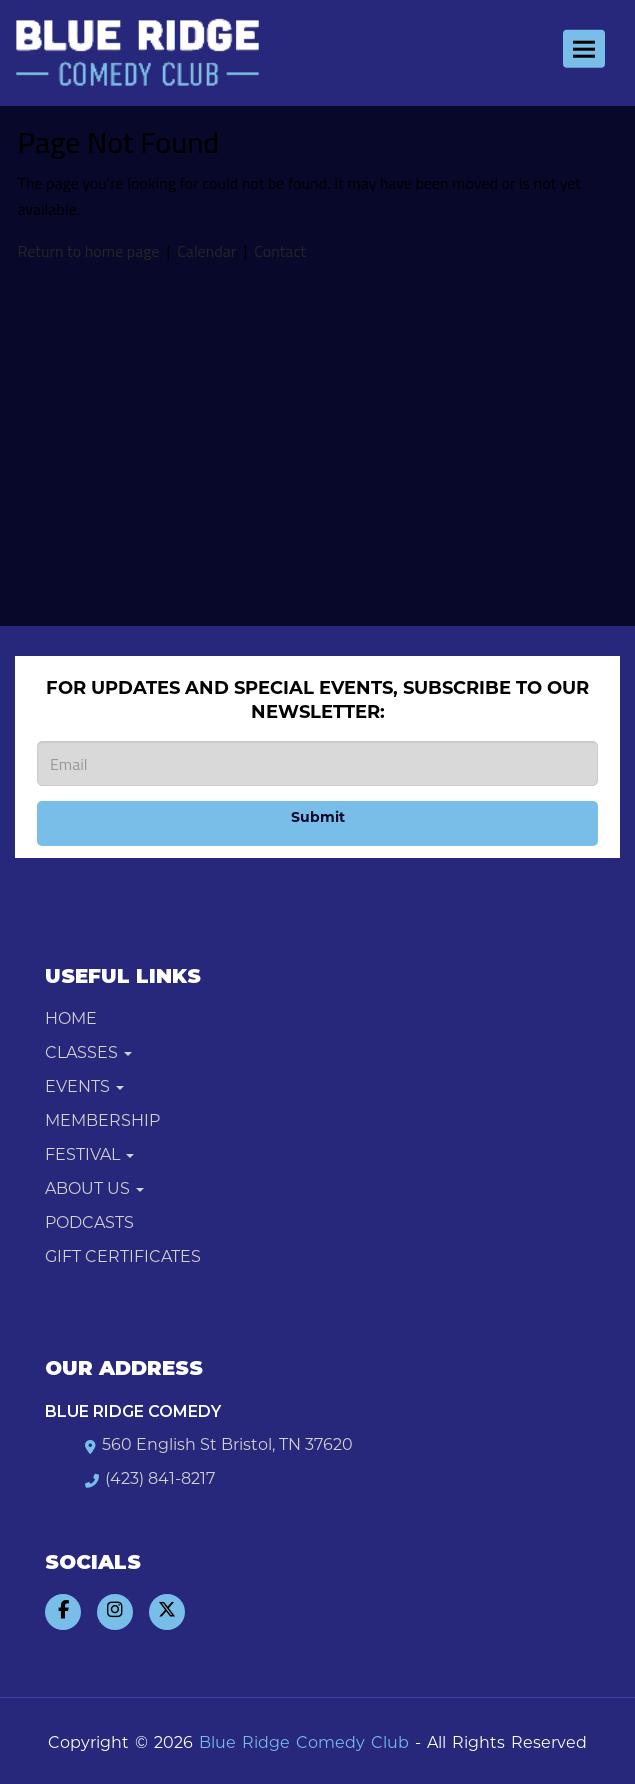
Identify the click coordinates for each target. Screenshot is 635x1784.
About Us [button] (94, 1190)
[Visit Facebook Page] (63, 1612)
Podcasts (89, 1224)
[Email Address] (317, 763)
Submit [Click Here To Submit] (318, 818)
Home (71, 1020)
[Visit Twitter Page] (167, 1612)
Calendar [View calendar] (206, 251)
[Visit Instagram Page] (115, 1612)
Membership (102, 1122)
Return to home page (89, 251)
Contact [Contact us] (280, 251)
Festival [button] (89, 1156)
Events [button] (84, 1088)
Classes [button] (88, 1054)
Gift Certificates (123, 1258)
